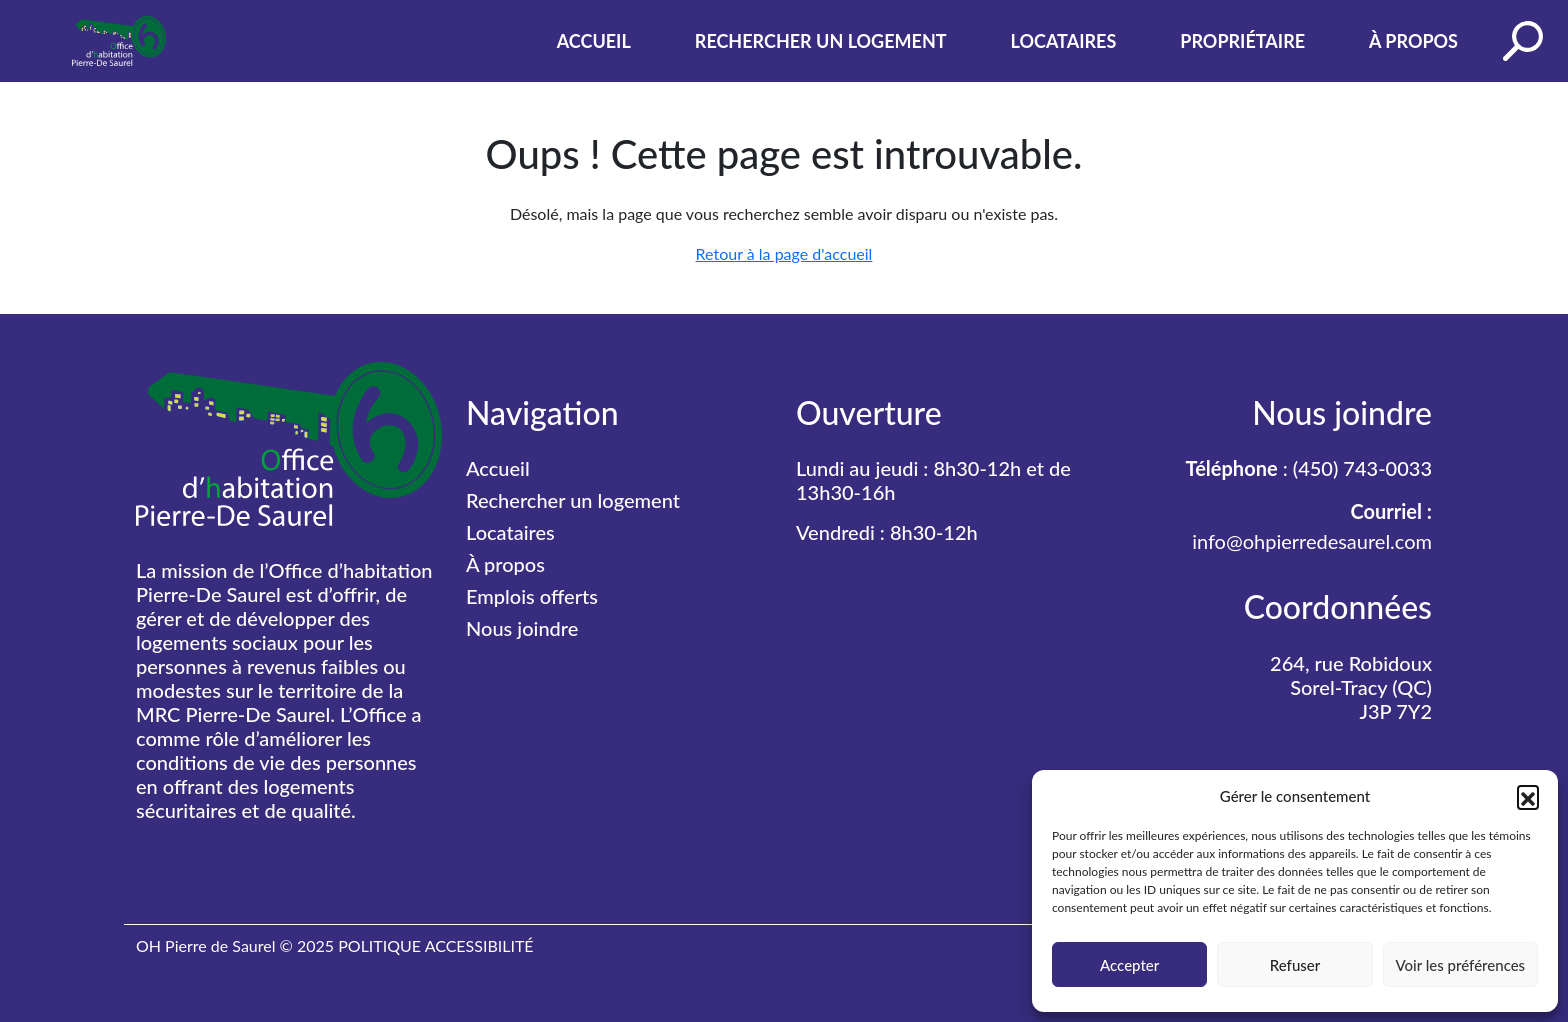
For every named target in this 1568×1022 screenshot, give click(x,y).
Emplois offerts (532, 596)
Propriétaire (1242, 41)
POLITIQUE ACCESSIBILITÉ (435, 945)
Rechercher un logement (821, 41)
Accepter (1129, 965)
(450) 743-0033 (1362, 468)
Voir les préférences (1461, 965)
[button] (1528, 796)
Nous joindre (522, 628)
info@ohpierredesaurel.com (1312, 541)
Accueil (594, 41)
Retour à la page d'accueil (784, 253)
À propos (1413, 41)
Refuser (1295, 965)
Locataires (1064, 41)
